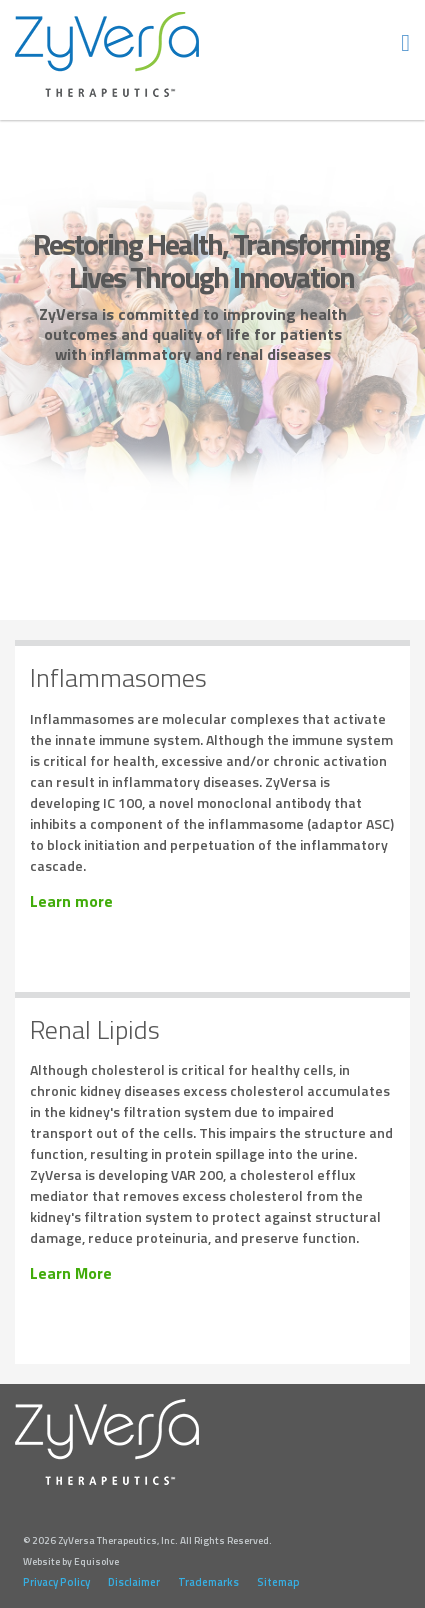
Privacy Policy (56, 1582)
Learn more (71, 901)
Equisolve (96, 1561)
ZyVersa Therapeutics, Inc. (108, 55)
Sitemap (278, 1582)
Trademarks (208, 1582)
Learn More (71, 1273)
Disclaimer (134, 1582)
